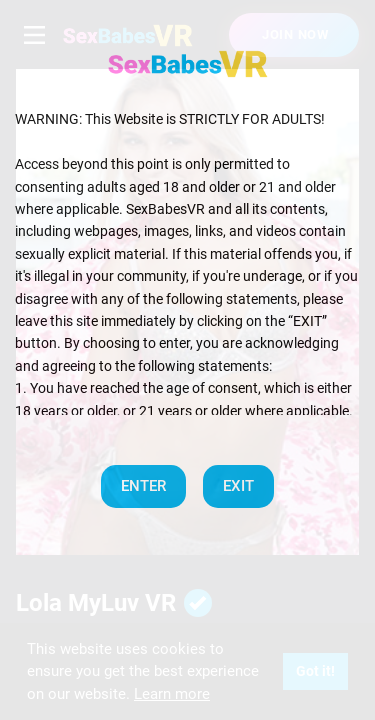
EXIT (238, 486)
